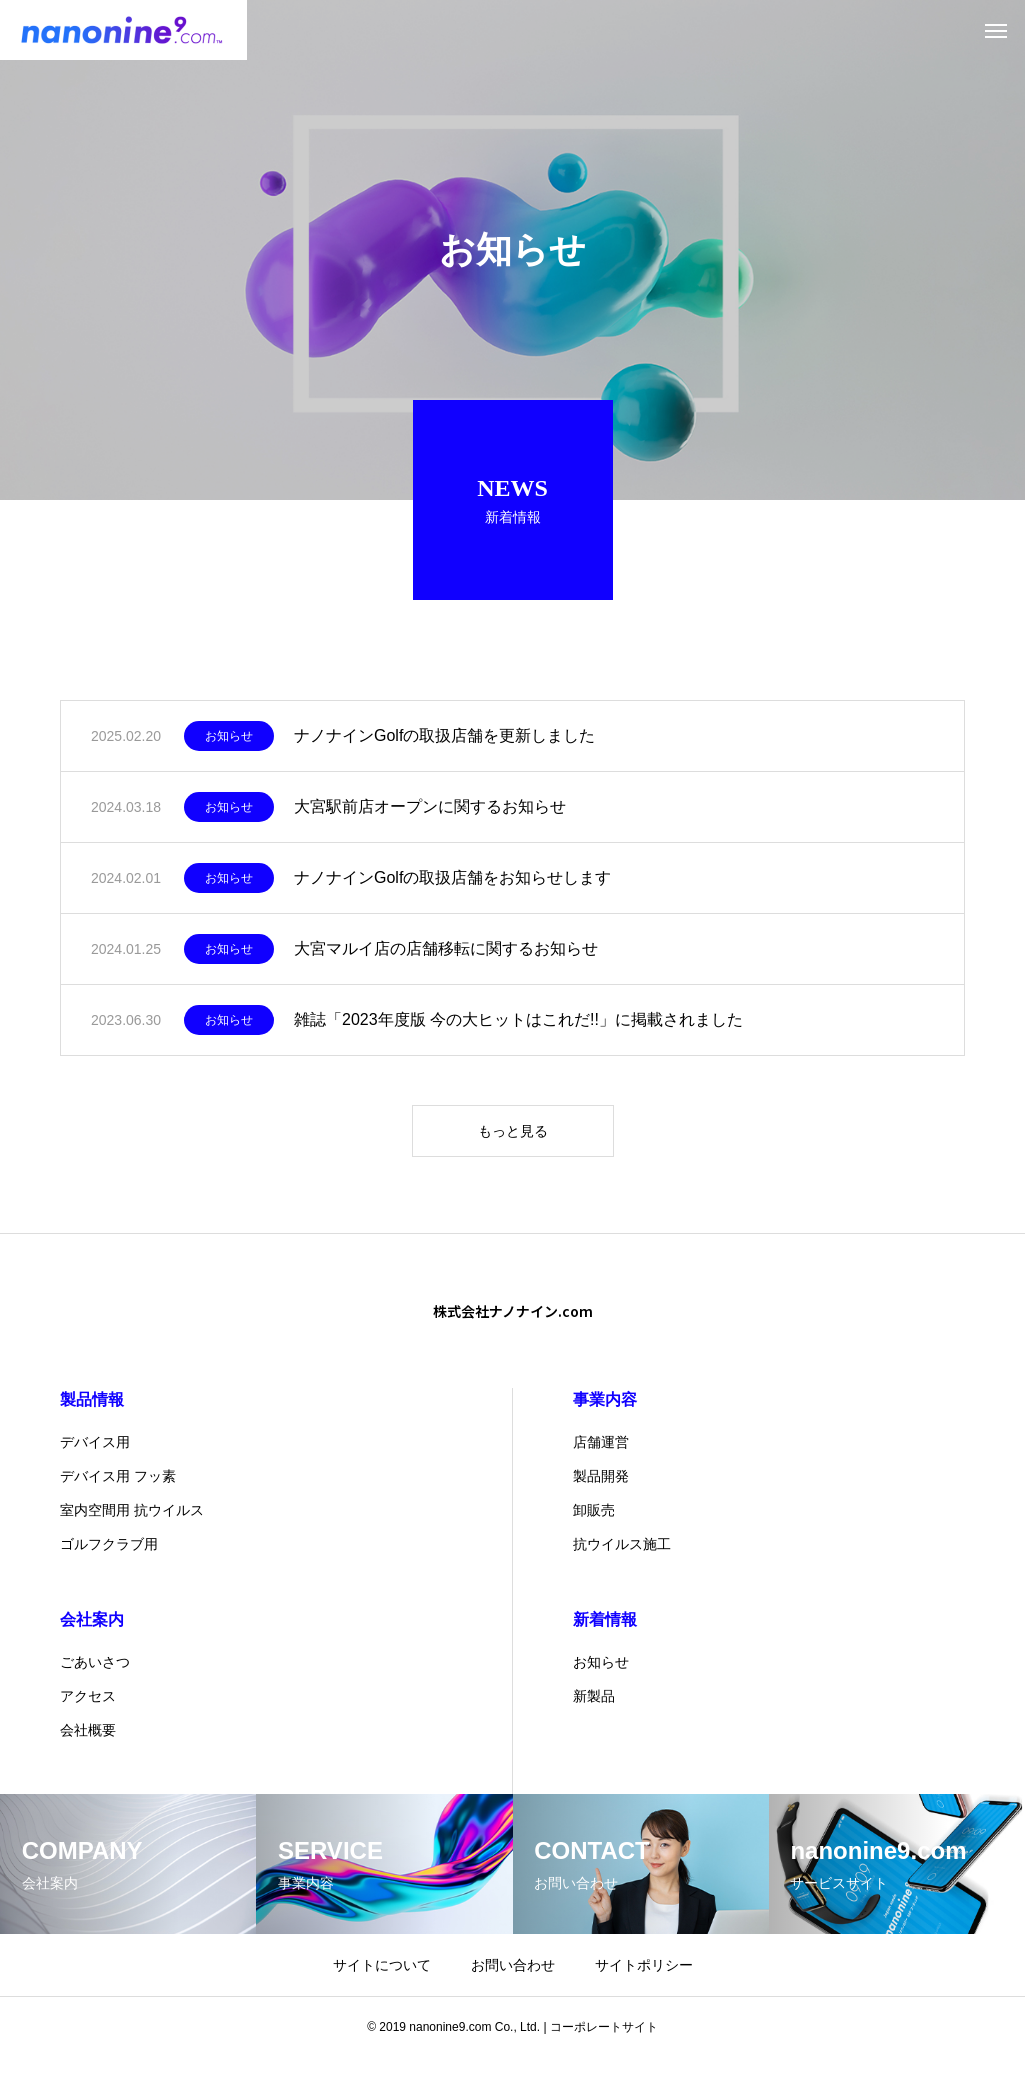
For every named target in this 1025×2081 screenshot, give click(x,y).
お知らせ (229, 746)
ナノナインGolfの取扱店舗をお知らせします (452, 888)
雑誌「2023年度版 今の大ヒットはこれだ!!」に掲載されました (518, 1030)
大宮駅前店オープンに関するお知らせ (430, 817)
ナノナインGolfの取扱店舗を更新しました (444, 746)
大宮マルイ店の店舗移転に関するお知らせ (446, 959)
